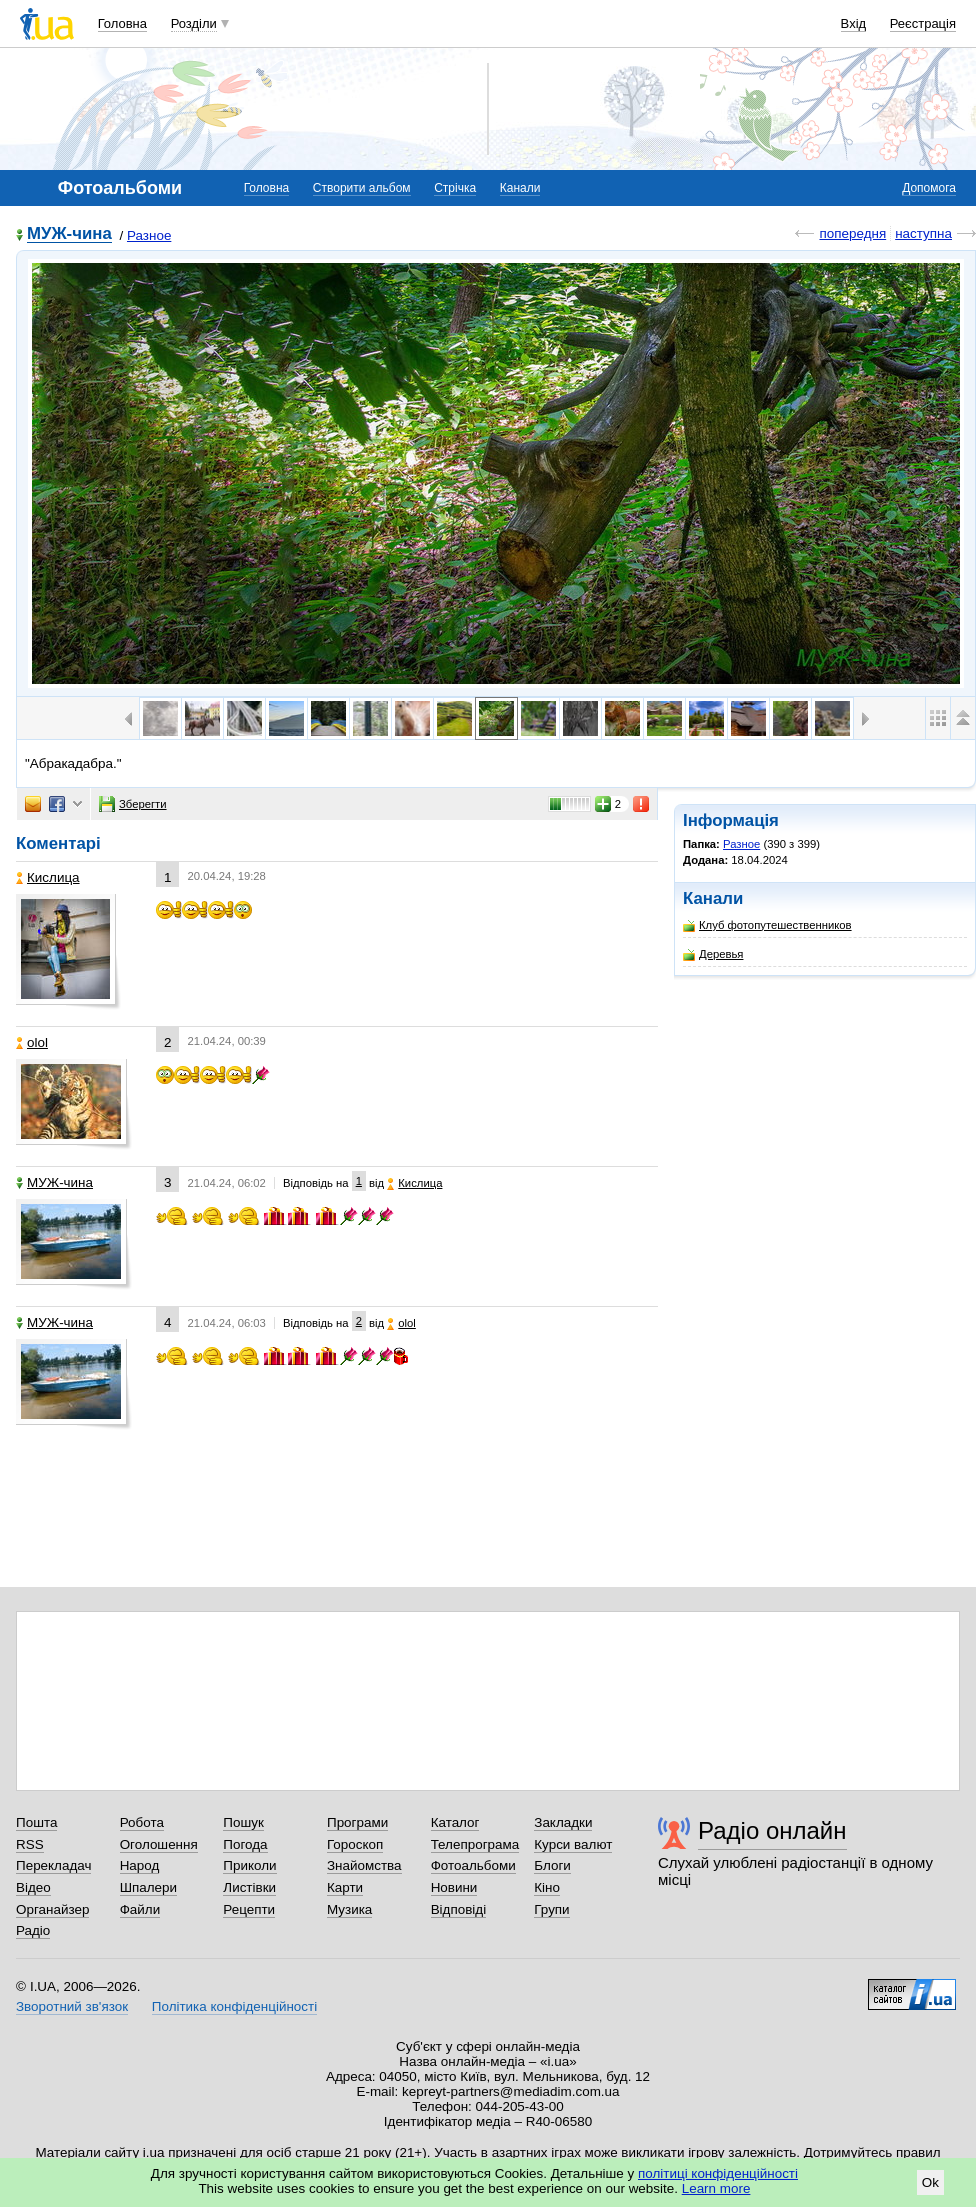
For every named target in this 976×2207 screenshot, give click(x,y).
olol (32, 1042)
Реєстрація (923, 23)
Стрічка (455, 188)
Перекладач (53, 1865)
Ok (930, 2182)
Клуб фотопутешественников (767, 925)
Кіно (547, 1887)
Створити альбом (362, 188)
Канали (520, 188)
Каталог (455, 1822)
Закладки (563, 1822)
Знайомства (364, 1865)
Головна (122, 23)
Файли (140, 1909)
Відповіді (459, 1909)
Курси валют (573, 1844)
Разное (149, 235)
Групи (551, 1909)
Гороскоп (355, 1844)
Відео (33, 1887)
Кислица (48, 877)
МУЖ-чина (69, 234)
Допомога (929, 188)
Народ (140, 1865)
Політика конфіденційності (234, 2006)
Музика (349, 1909)
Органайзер (52, 1909)
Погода (245, 1844)
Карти (345, 1887)
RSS (30, 1844)
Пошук (243, 1822)
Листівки (249, 1887)
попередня (852, 233)
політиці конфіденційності (718, 2173)
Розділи (194, 23)
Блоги (552, 1865)
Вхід (854, 23)
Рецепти (249, 1909)
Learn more (716, 2188)
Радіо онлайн (772, 1830)
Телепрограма (475, 1844)
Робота (142, 1822)
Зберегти (133, 804)
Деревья (713, 954)
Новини (454, 1887)
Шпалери (148, 1887)
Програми (357, 1822)
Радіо (33, 1930)
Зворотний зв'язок (72, 2006)
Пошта (36, 1822)
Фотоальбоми (473, 1865)
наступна (923, 233)
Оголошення (159, 1844)
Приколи (249, 1865)
